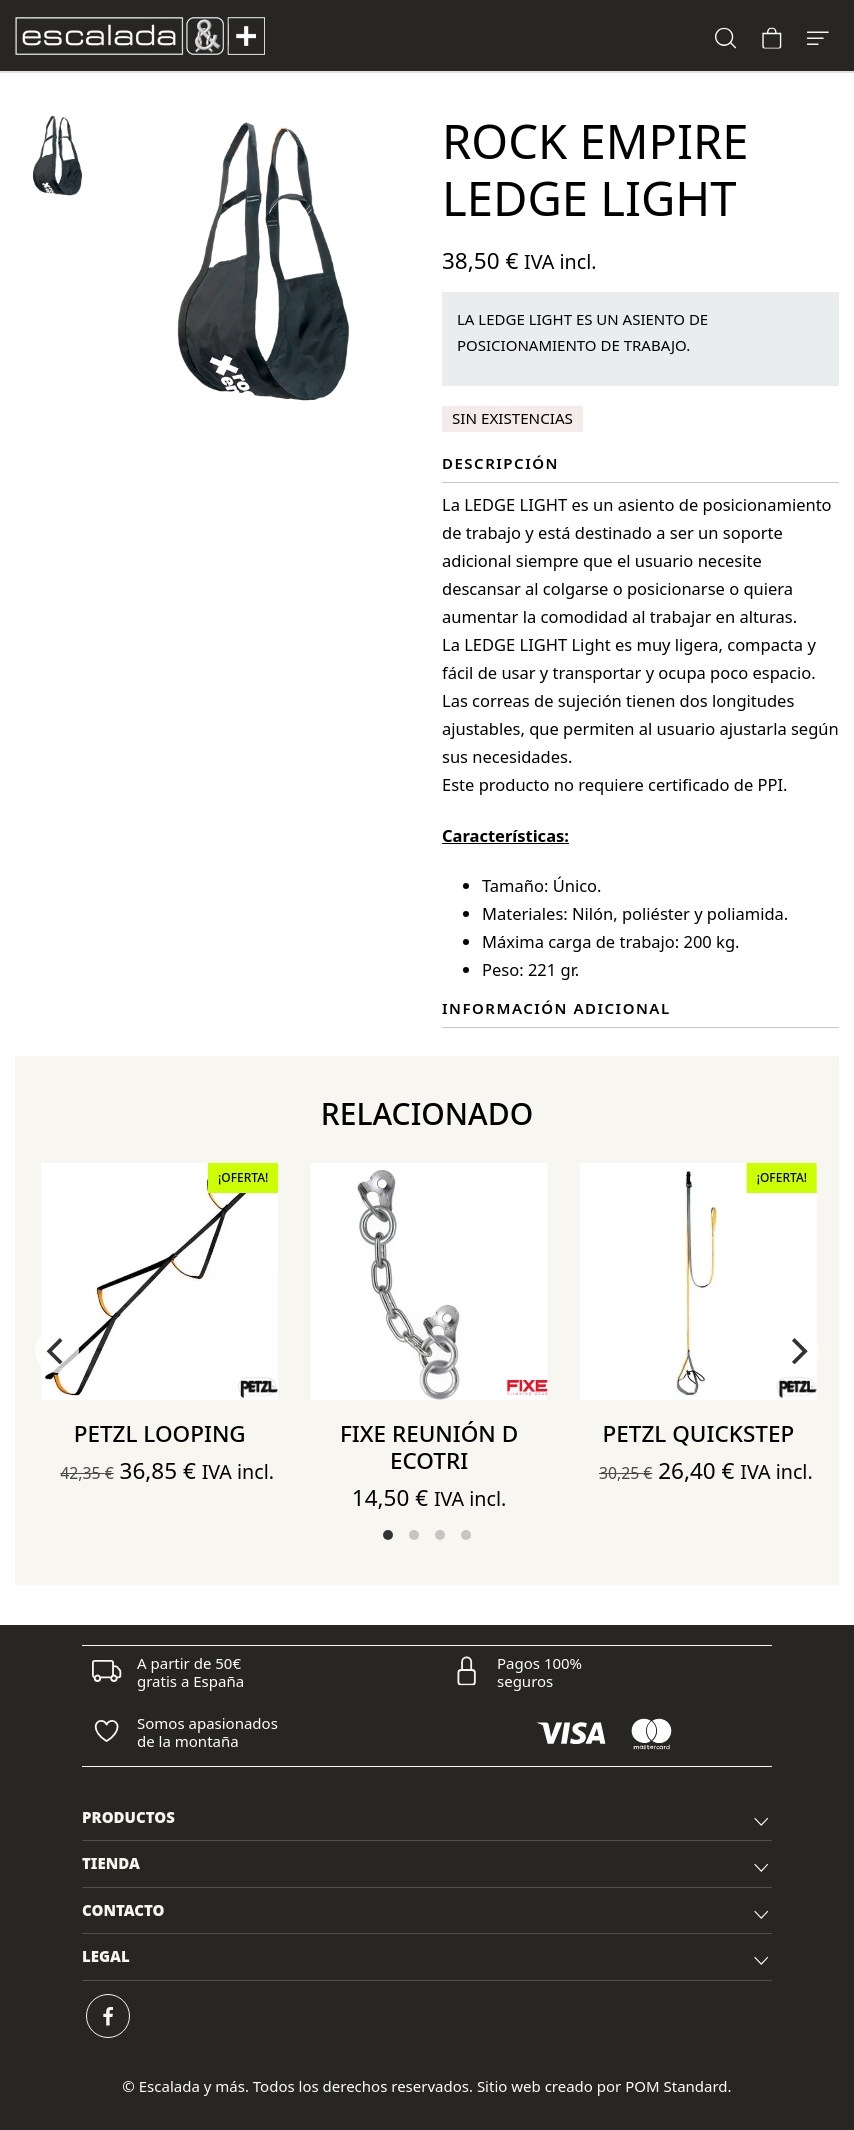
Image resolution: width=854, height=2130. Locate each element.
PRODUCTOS (427, 1820)
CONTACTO (427, 1913)
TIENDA (427, 1866)
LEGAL (427, 1959)
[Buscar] (726, 35)
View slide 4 (466, 1535)
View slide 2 (414, 1535)
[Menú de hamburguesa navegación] (818, 35)
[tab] (427, 1818)
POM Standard (676, 2086)
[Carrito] (772, 35)
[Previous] (57, 1351)
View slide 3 (440, 1535)
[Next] (797, 1351)
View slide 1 (388, 1535)
